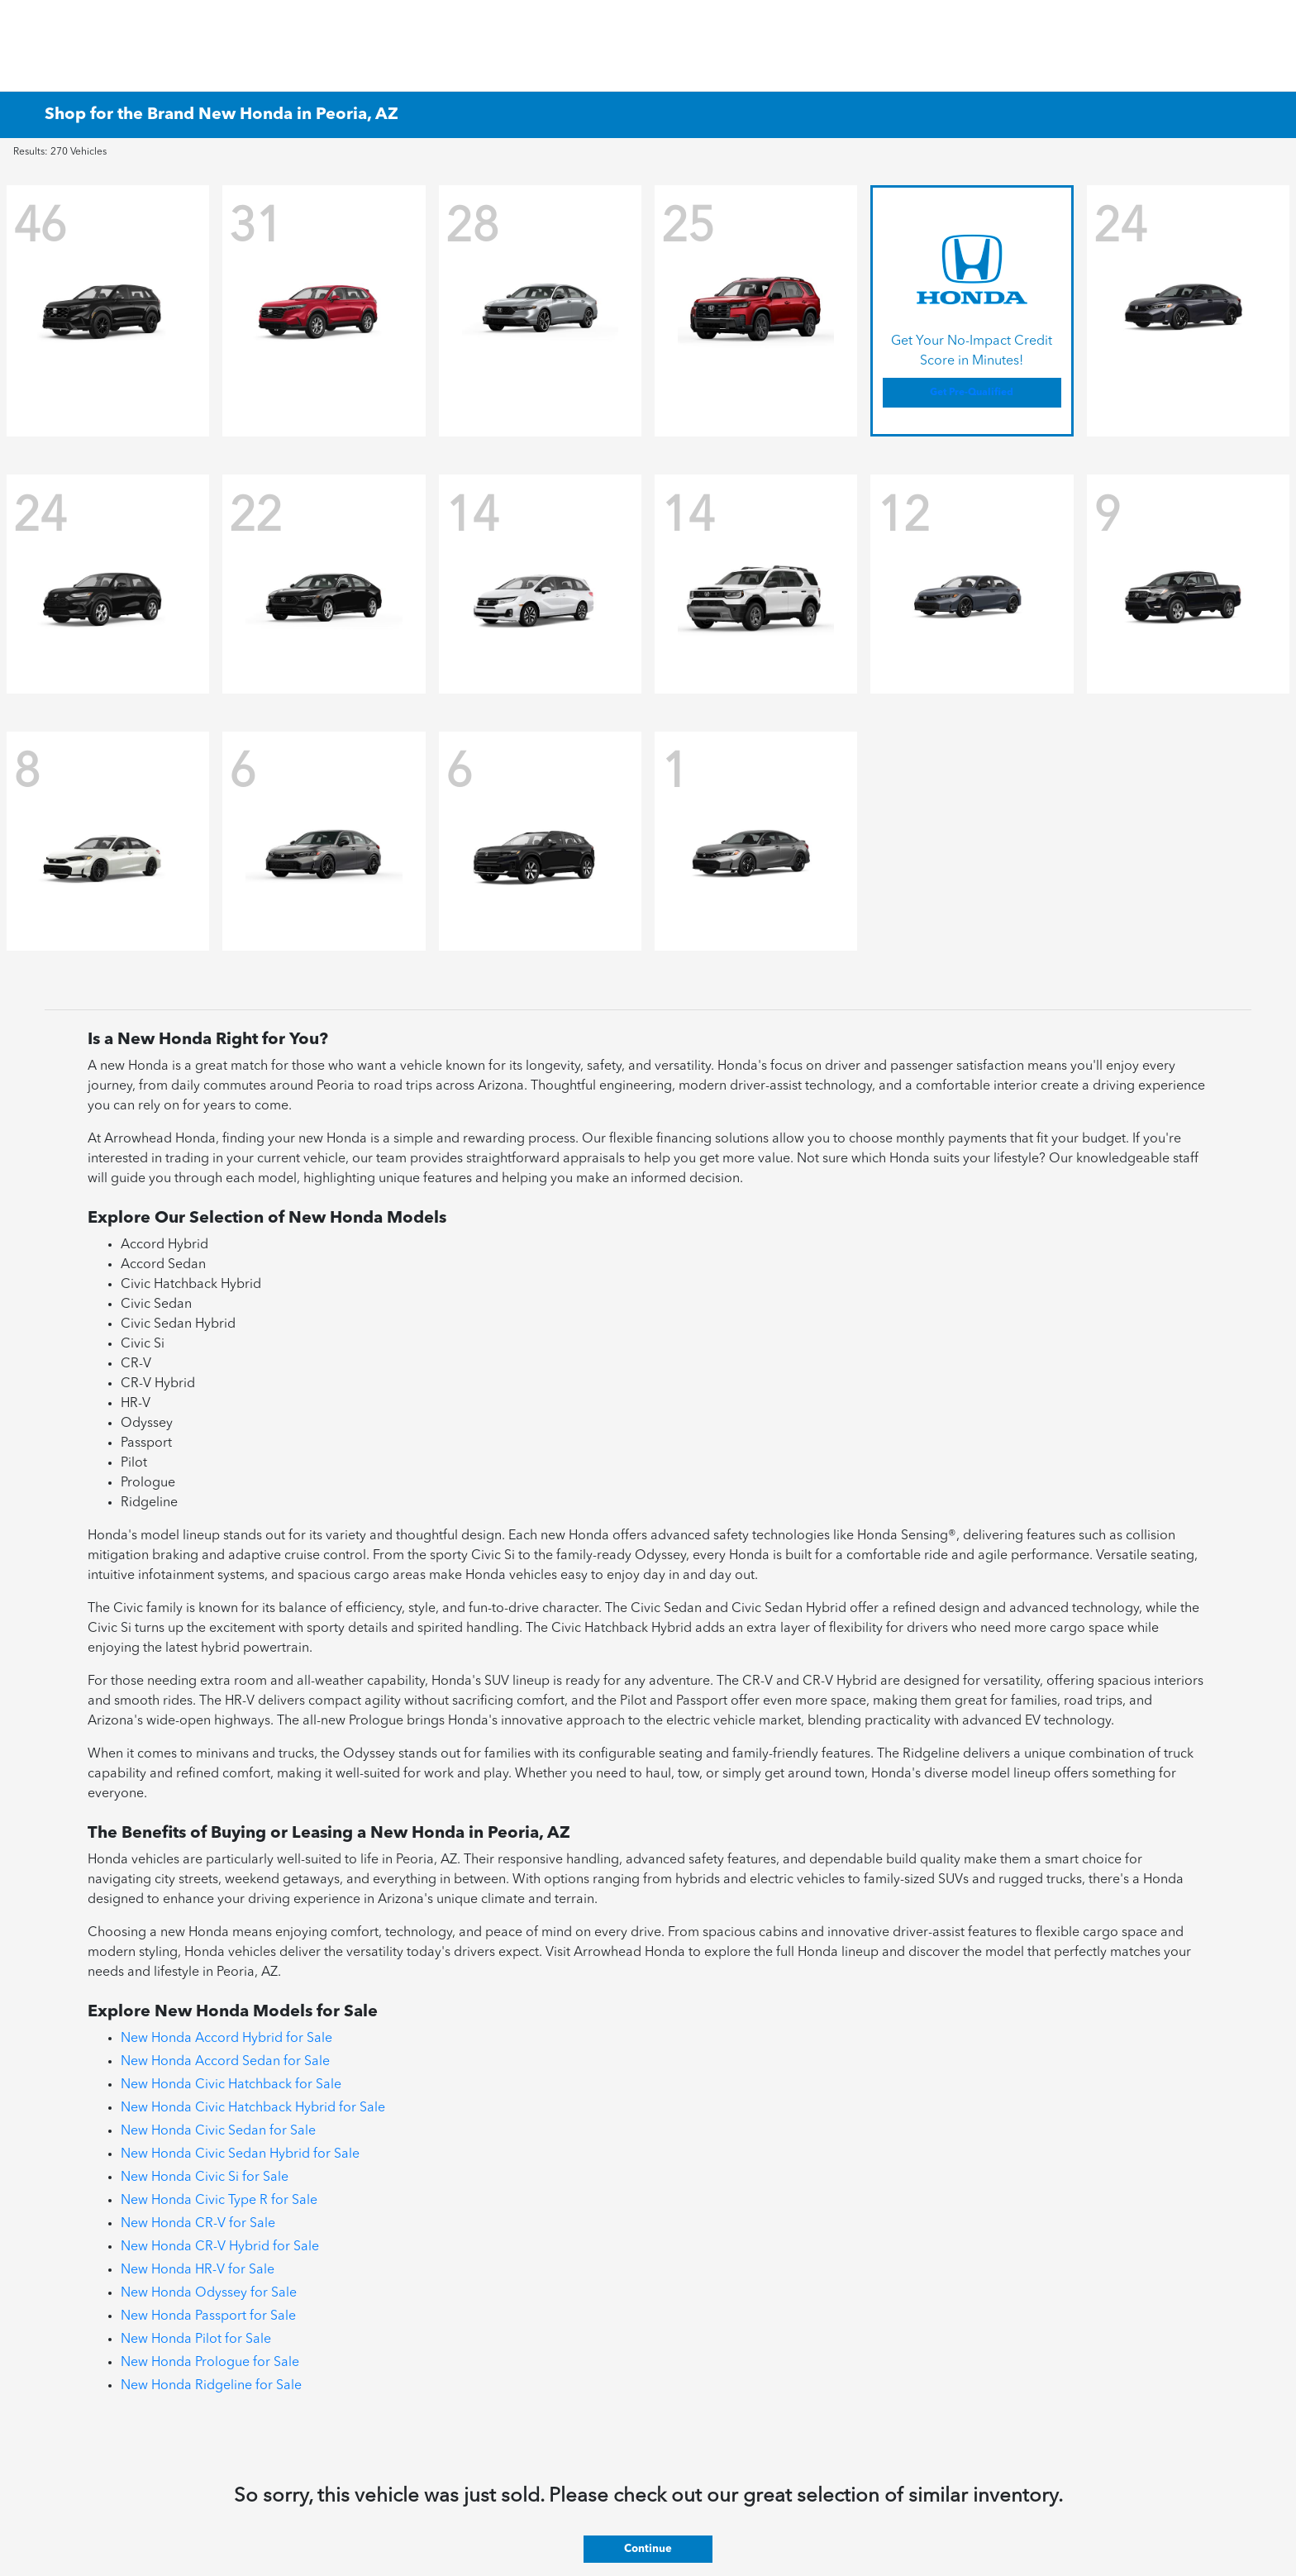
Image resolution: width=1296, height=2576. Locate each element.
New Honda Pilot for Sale (196, 2339)
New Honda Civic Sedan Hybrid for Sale (240, 2154)
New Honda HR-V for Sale (197, 2270)
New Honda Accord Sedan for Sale (225, 2061)
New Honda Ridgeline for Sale (211, 2385)
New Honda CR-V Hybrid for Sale (220, 2247)
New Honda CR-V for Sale (198, 2223)
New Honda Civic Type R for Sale (219, 2200)
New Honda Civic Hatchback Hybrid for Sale (253, 2108)
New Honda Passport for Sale (208, 2316)
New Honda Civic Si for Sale (204, 2177)
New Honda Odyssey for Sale (209, 2293)
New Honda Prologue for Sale (210, 2362)
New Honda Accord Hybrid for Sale (226, 2038)
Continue (648, 2549)
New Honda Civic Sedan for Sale (218, 2131)
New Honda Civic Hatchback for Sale (231, 2085)
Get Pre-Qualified (971, 393)
